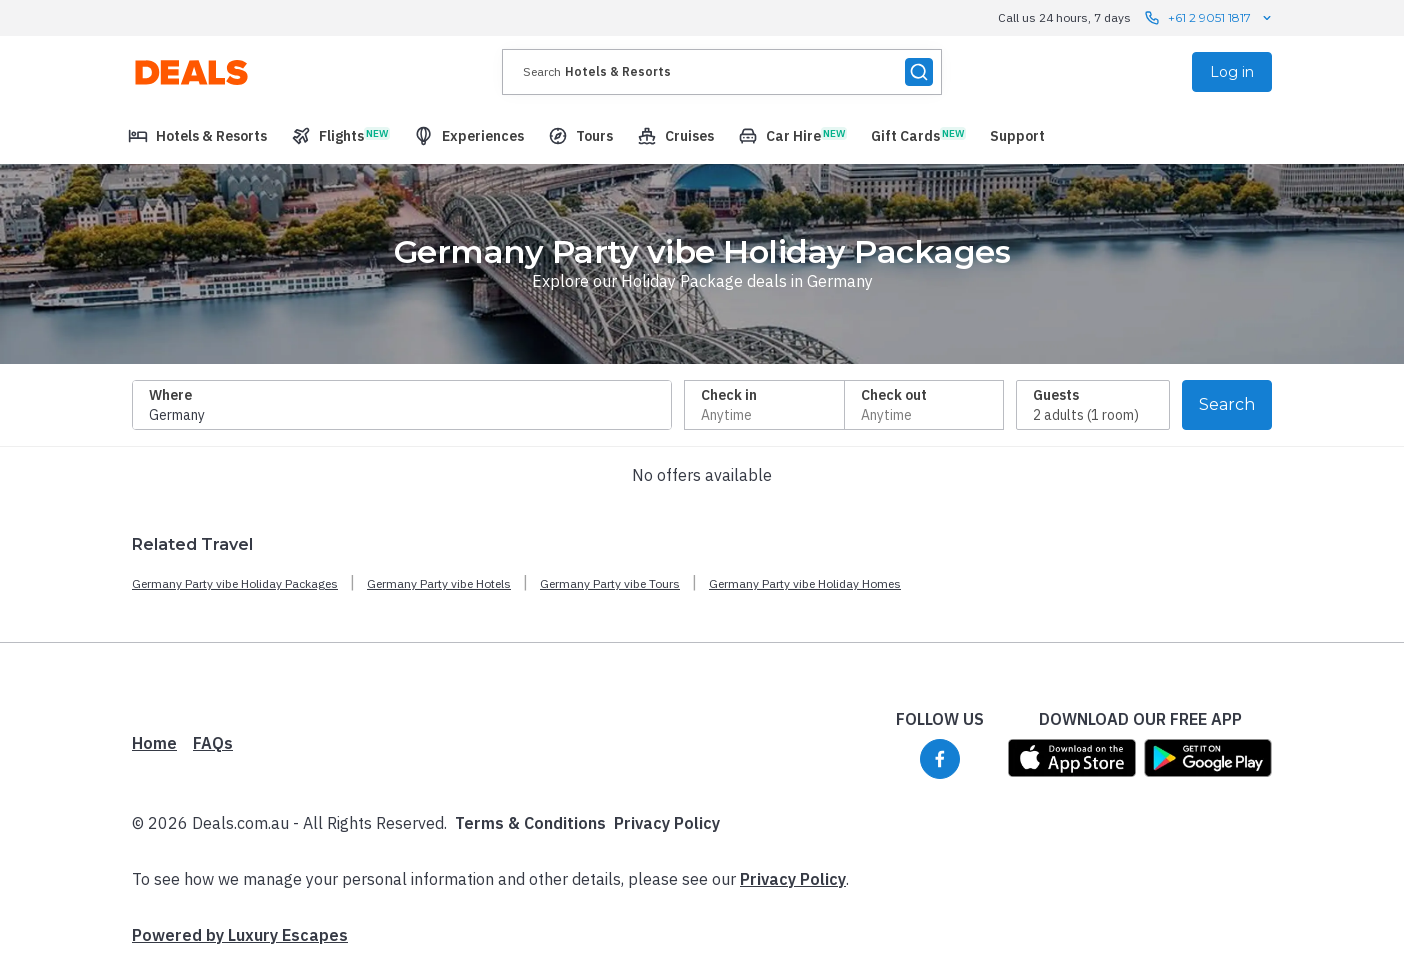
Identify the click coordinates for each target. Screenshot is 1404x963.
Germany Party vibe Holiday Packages (235, 583)
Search (1227, 404)
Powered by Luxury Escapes (240, 935)
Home (154, 743)
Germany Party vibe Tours (610, 583)
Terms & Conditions (530, 823)
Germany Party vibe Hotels (439, 583)
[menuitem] (197, 136)
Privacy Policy (667, 823)
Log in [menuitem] (1232, 72)
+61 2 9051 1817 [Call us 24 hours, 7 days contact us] (1209, 18)
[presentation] (722, 72)
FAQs (213, 743)
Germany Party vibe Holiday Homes (805, 583)
